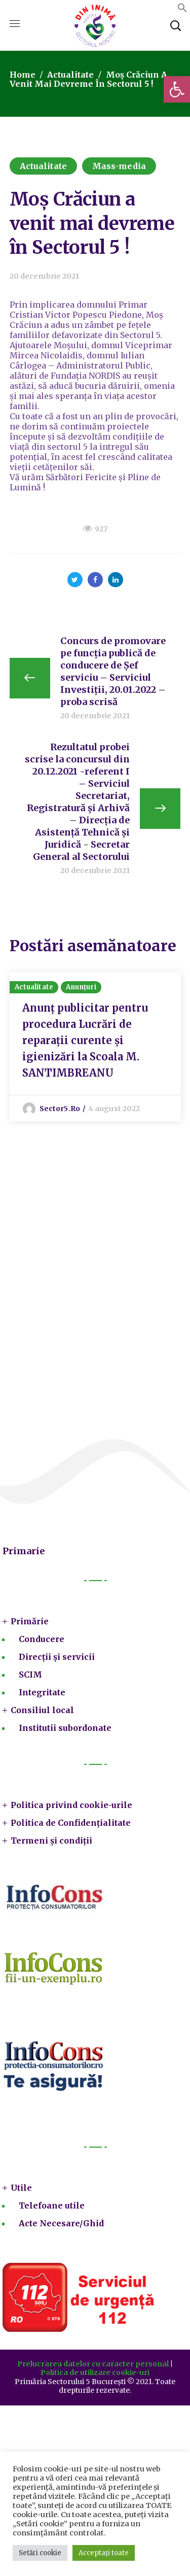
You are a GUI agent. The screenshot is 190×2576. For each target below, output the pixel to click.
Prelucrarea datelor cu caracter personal (93, 2363)
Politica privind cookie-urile (71, 1805)
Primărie (30, 1621)
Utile (21, 2188)
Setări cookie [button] (40, 2553)
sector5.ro (60, 1108)
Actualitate (70, 75)
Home (22, 75)
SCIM (30, 1674)
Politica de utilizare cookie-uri (95, 2372)
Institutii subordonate (65, 1728)
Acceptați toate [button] (104, 2553)
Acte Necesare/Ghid (61, 2223)
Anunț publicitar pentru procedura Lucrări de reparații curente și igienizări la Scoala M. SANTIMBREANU (85, 1040)
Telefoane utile (52, 2205)
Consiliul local (42, 1710)
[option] (95, 1046)
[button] (177, 89)
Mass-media (119, 166)
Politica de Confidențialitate (71, 1823)
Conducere (41, 1639)
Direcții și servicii (57, 1657)
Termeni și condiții (51, 1840)
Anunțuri (81, 987)
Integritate (42, 1692)
